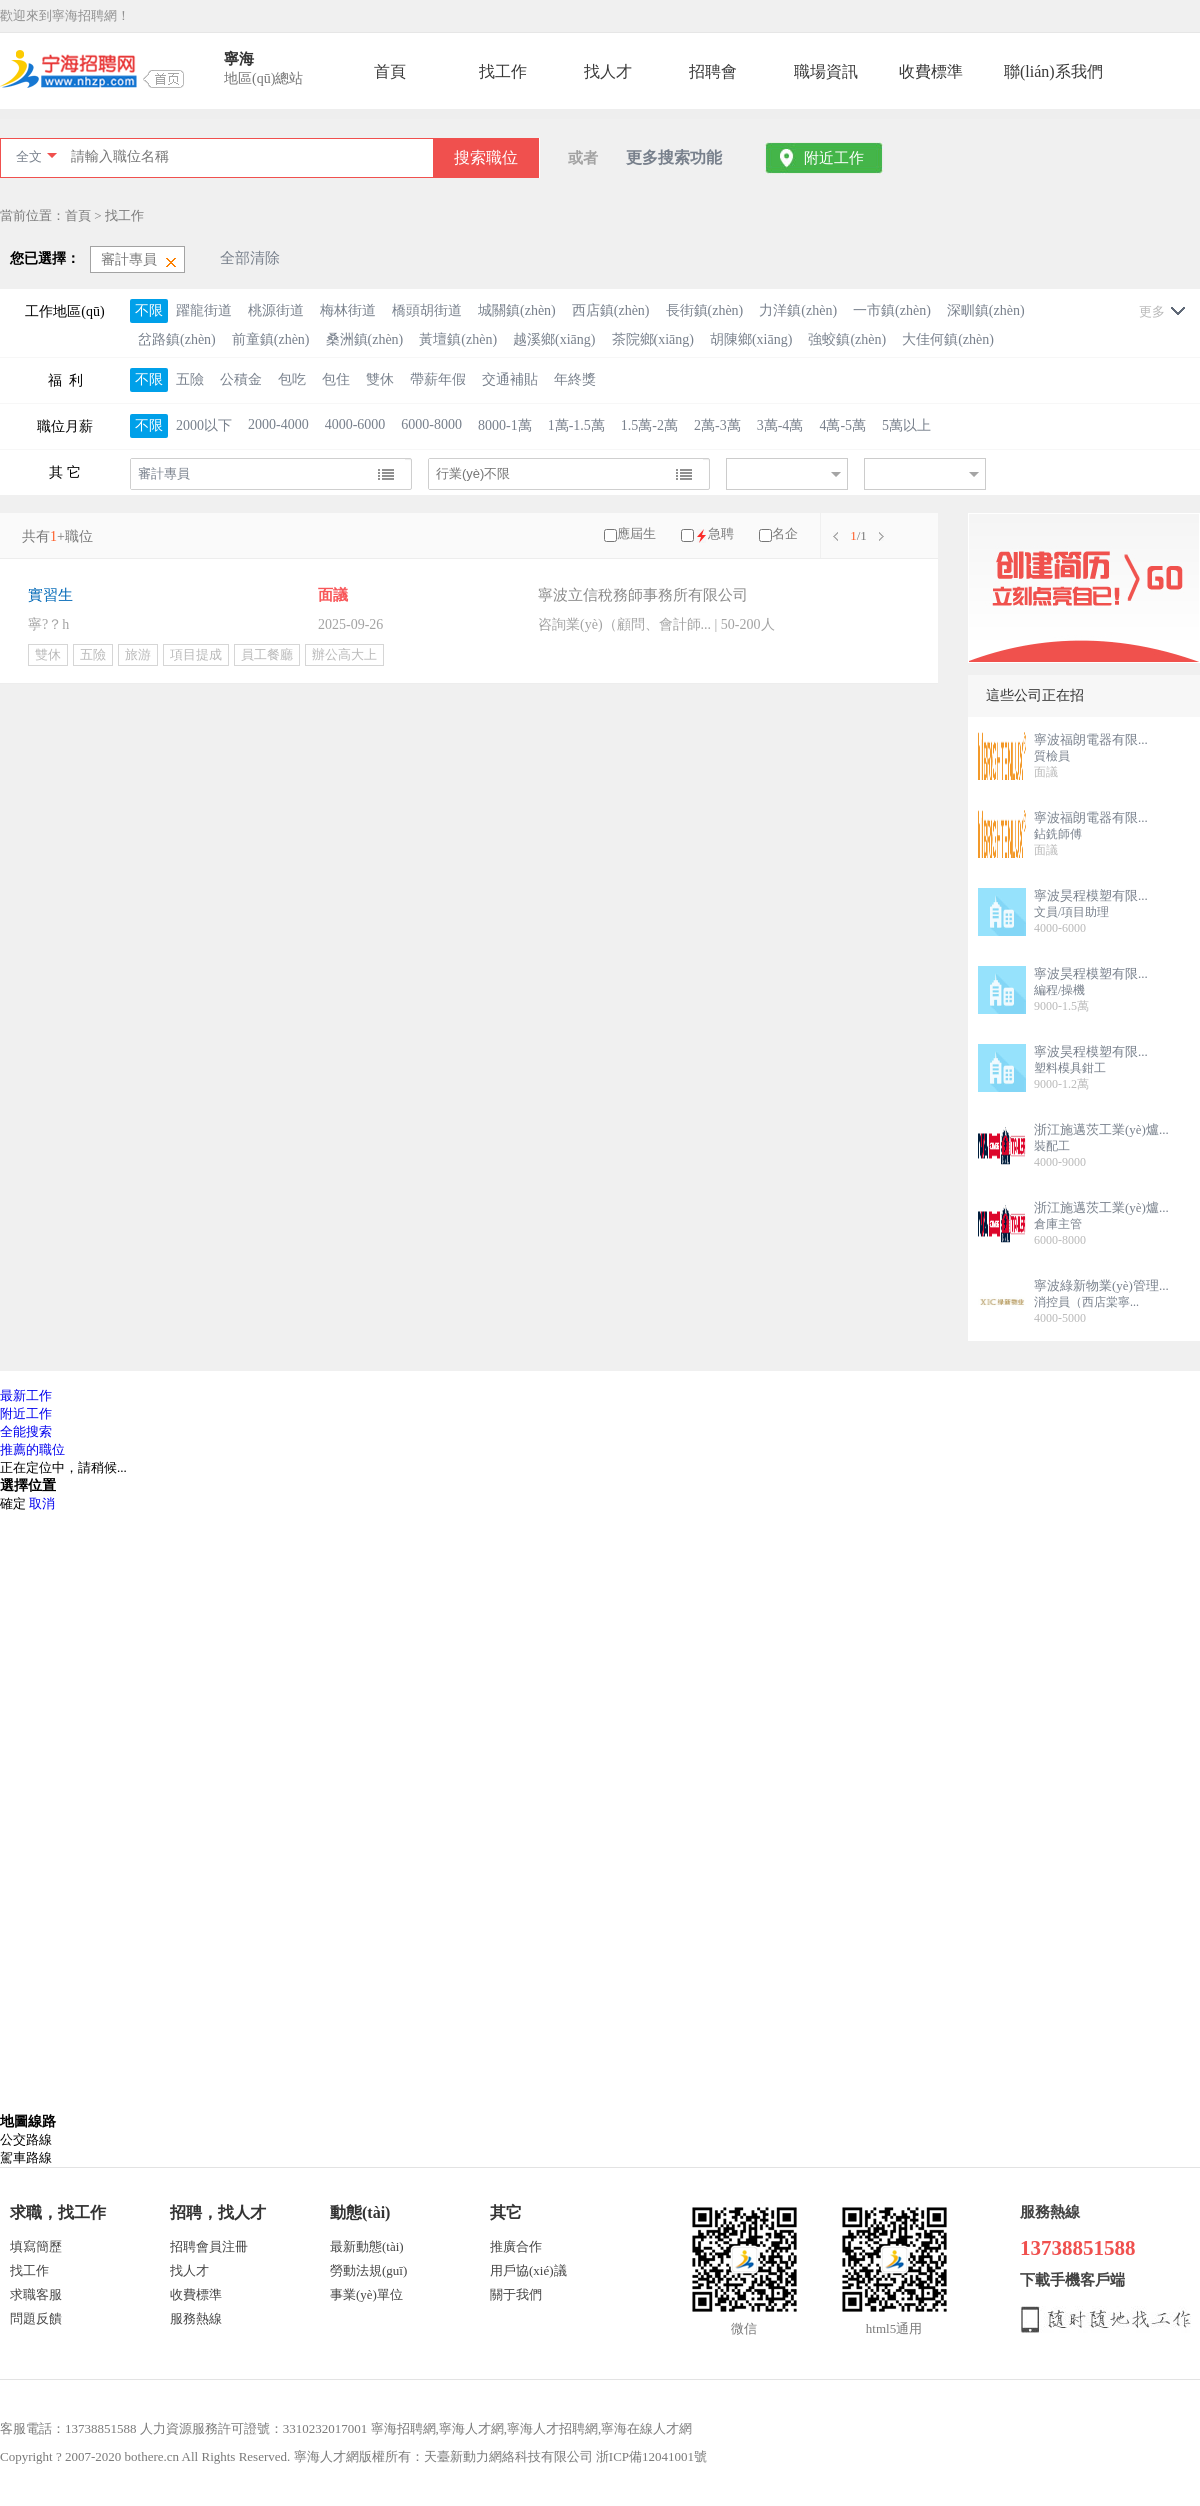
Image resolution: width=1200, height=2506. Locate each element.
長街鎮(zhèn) (705, 310)
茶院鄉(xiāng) (653, 339)
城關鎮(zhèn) (517, 310)
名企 (785, 533)
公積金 (241, 379)
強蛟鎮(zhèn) (847, 339)
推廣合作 (516, 2246)
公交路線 (26, 2139)
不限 (149, 310)
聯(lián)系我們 (1053, 71)
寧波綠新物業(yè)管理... (1101, 1285)
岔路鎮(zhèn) (177, 339)
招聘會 (713, 71)
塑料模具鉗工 (1070, 1068)
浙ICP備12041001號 (651, 2456)
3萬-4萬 (780, 425)
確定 (13, 1503)
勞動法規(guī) (368, 2270)
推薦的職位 (32, 1449)
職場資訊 (826, 71)
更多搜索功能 (674, 157)
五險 (190, 379)
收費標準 (931, 71)
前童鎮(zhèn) (271, 339)
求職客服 (36, 2294)
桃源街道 (276, 310)
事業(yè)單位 (366, 2294)
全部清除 (250, 258)
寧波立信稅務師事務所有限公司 (643, 595)
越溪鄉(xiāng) (554, 339)
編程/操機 (1059, 990)
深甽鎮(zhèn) (986, 310)
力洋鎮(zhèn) (798, 310)
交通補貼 (510, 379)
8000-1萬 (505, 425)
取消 (42, 1503)
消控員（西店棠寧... (1086, 1302)
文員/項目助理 (1071, 912)
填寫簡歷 (36, 2246)
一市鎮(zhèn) (892, 310)
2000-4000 (278, 424)
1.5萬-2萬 (649, 425)
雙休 (380, 379)
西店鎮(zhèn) (611, 310)
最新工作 (26, 1395)
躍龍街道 (204, 310)
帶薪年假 (438, 379)
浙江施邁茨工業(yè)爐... (1101, 1129)
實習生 (50, 595)
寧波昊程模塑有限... (1091, 895)
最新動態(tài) (367, 2246)
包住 (336, 379)
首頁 (390, 71)
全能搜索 (26, 1431)
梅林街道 (348, 310)
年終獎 (575, 379)
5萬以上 (906, 425)
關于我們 (516, 2294)
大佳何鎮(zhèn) (948, 339)
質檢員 (1052, 756)
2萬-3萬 (717, 425)
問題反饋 (36, 2318)
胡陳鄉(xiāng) (751, 339)
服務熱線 (196, 2318)
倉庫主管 (1058, 1224)
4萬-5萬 (842, 425)
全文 (29, 156)
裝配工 (1052, 1146)
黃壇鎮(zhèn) (458, 339)
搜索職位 (486, 157)
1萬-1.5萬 (576, 425)
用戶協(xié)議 (528, 2270)
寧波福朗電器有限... (1091, 739)
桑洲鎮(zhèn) (365, 339)
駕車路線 (26, 2157)
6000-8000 (431, 424)
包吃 (292, 379)
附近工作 (834, 158)
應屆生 (636, 533)
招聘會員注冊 (209, 2246)
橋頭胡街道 (427, 310)
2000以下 (204, 425)
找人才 (608, 71)
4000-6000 (355, 424)
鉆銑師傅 (1058, 834)
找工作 (503, 71)
